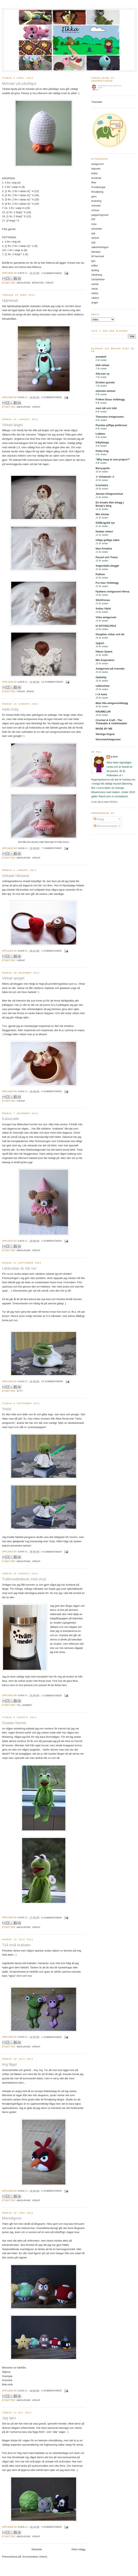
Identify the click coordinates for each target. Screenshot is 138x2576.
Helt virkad (102, 365)
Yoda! (6, 1409)
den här (59, 1025)
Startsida (36, 2549)
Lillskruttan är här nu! (19, 1268)
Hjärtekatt (10, 301)
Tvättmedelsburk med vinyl (24, 1579)
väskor (95, 297)
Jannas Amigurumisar (109, 493)
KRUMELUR (103, 711)
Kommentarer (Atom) (35, 2556)
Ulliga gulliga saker (108, 540)
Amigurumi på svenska (110, 668)
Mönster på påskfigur (19, 84)
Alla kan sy (102, 373)
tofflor (94, 265)
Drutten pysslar (105, 382)
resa (93, 224)
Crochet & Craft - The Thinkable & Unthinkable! (111, 722)
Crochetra (102, 485)
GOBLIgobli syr (105, 522)
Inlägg (99, 819)
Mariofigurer (12, 2218)
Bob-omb (7, 2384)
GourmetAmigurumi (108, 739)
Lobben (100, 433)
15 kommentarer (52, 1381)
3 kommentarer (51, 273)
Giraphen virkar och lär (110, 634)
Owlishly (101, 677)
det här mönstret (26, 434)
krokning (96, 200)
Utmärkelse (98, 279)
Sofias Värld (103, 608)
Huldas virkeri (104, 531)
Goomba (7, 2380)
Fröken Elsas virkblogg (110, 399)
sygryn (100, 643)
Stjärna (6, 2371)
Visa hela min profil (104, 802)
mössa (95, 210)
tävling (95, 270)
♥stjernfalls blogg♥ (107, 565)
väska (94, 293)
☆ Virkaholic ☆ (105, 476)
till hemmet (24, 1705)
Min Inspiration (105, 660)
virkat (49, 283)
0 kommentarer (51, 397)
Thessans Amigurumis (110, 416)
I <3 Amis (101, 694)
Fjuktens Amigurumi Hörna (112, 591)
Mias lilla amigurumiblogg (112, 703)
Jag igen (9, 2418)
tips (93, 260)
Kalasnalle (10, 1119)
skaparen (43, 2095)
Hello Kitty (10, 709)
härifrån (33, 1971)
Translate (96, 101)
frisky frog (102, 450)
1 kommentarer (51, 1696)
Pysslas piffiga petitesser (111, 425)
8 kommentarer (51, 1918)
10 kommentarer (52, 682)
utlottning (96, 274)
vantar (95, 284)
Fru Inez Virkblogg (107, 582)
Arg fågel (9, 2064)
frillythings (102, 442)
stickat (95, 237)
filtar (93, 182)
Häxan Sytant (104, 651)
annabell (101, 356)
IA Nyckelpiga (67, 885)
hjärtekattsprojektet (18, 306)
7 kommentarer (51, 848)
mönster (38, 283)
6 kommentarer (51, 2191)
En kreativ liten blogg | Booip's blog (110, 504)
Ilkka (21, 273)
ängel (30, 691)
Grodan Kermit (14, 1723)
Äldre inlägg (78, 2549)
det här (69, 723)
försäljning (97, 191)
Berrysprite (103, 468)
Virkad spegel (13, 978)
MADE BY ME (104, 728)
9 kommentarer (51, 1552)
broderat (96, 177)
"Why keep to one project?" (113, 459)
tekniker (96, 251)
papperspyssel (99, 214)
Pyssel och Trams (107, 557)
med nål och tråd (106, 408)
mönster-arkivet (105, 390)
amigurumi (23, 283)
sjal (93, 233)
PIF (93, 219)
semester (96, 228)
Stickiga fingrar (105, 734)
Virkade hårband (15, 876)
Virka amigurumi (106, 617)
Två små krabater (16, 1945)
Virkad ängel (12, 425)
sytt (20, 1391)
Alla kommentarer (106, 826)
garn (94, 196)
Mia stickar (102, 514)
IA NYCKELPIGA (106, 625)
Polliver (100, 574)
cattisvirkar (103, 685)
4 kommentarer (51, 1091)
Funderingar (98, 187)
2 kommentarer (51, 951)
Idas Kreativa (104, 548)
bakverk (96, 168)
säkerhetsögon (100, 247)
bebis (94, 173)
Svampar (7, 2376)
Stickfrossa (103, 600)
